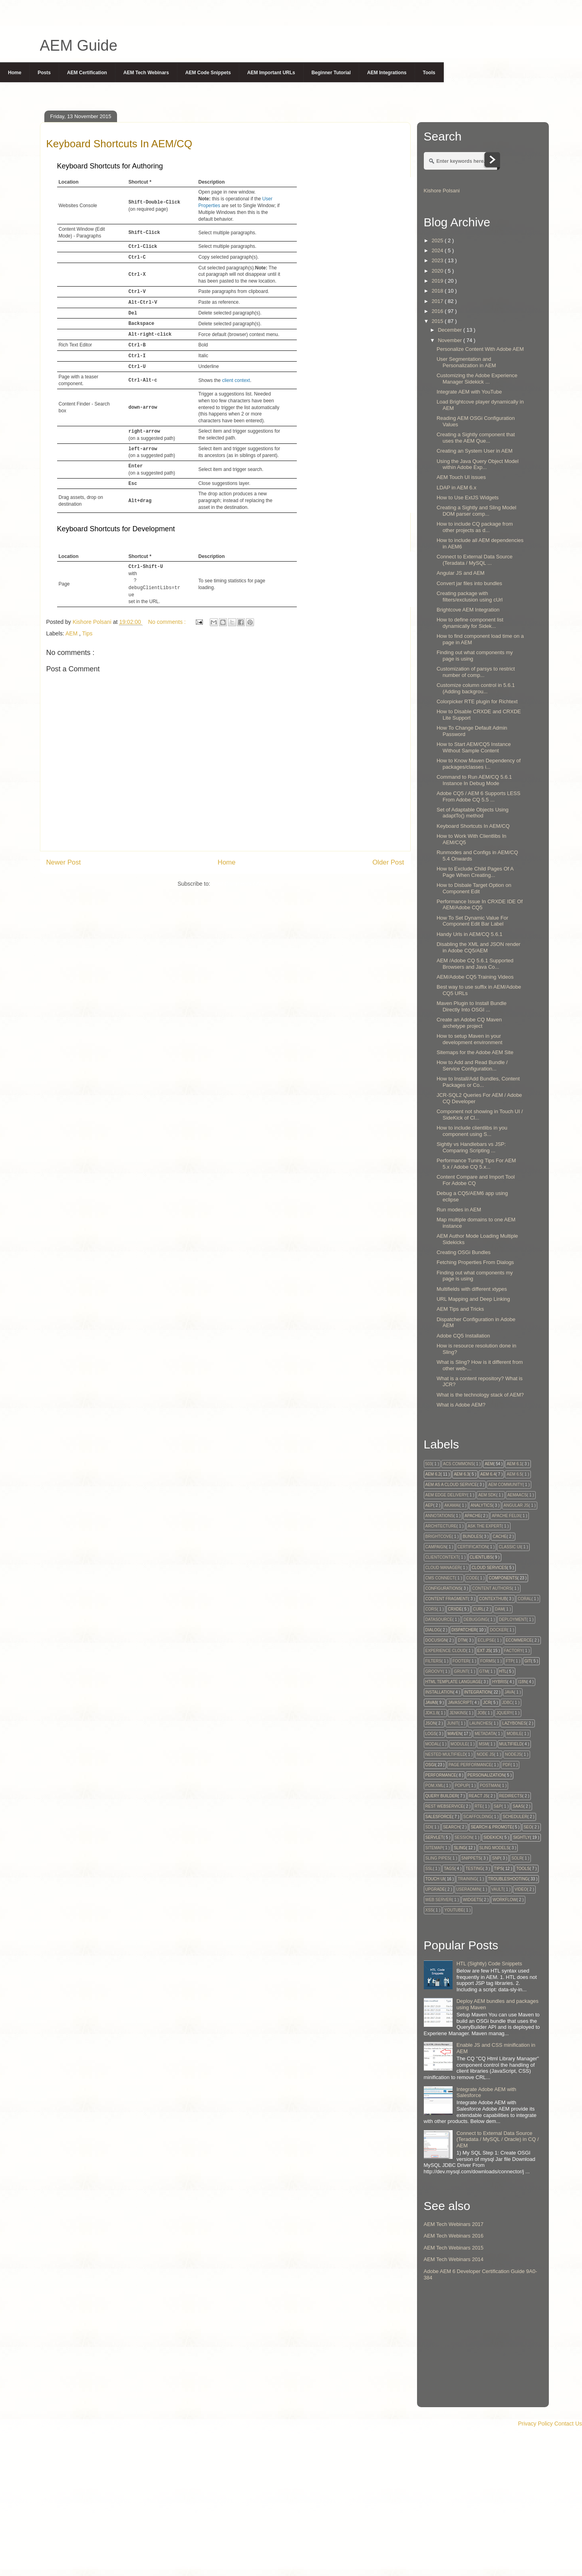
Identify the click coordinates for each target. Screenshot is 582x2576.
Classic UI (510, 1547)
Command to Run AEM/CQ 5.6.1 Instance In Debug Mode (474, 780)
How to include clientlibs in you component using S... (472, 1131)
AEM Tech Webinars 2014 (454, 2259)
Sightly (521, 1837)
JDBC (507, 1702)
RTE (479, 1806)
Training (467, 1879)
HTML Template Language (453, 1682)
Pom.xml (434, 1785)
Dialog (433, 1630)
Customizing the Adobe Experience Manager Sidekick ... (477, 378)
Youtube (453, 1910)
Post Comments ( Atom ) (242, 883)
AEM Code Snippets (208, 72)
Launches (480, 1723)
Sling (460, 1848)
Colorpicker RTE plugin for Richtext (477, 701)
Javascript (460, 1702)
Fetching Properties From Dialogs (475, 1262)
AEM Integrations (387, 72)
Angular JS (516, 1505)
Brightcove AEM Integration (468, 610)
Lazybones (514, 1723)
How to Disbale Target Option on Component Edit (474, 888)
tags (449, 1868)
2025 (438, 240)
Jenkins (457, 1713)
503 (428, 1464)
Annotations (439, 1516)
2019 (438, 281)
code (472, 1578)
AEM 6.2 (433, 1474)
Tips (87, 633)
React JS (478, 1796)
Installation (439, 1692)
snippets (471, 1858)
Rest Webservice (444, 1806)
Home (14, 72)
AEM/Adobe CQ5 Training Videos (475, 977)
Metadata (485, 1733)
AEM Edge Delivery (446, 1495)
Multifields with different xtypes (472, 1289)
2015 (438, 321)
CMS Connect (440, 1578)
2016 (438, 311)
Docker (498, 1630)
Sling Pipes (437, 1858)
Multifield (510, 1744)
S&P (498, 1806)
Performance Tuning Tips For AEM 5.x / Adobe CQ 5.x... (476, 1163)
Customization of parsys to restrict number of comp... (476, 672)
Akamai (451, 1505)
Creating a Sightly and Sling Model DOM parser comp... (476, 511)
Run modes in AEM (459, 1210)
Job (481, 1713)
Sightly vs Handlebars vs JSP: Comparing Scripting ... (471, 1147)
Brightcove (438, 1536)
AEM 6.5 (514, 1474)
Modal (432, 1744)
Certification (472, 1547)
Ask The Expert (485, 1526)
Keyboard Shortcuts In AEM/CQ (473, 826)
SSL (429, 1868)
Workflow (504, 1899)
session (463, 1837)
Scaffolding (477, 1816)
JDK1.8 (432, 1713)
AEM (72, 633)
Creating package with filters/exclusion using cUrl (470, 596)
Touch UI (435, 1879)
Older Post (388, 862)
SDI (428, 1827)
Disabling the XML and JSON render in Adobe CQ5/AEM (478, 947)
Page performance (470, 1765)
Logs (431, 1733)
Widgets (472, 1899)
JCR (487, 1702)
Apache (473, 1516)
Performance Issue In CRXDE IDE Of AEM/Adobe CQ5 (479, 904)
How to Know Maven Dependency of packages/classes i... (478, 764)
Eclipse (486, 1640)
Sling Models (494, 1848)
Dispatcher (464, 1630)
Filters (433, 1661)
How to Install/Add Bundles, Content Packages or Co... (478, 1082)
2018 (438, 291)
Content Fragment (446, 1599)
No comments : (167, 622)
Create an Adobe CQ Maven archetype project (469, 1023)
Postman (489, 1785)
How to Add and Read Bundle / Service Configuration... (472, 1065)
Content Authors (492, 1588)
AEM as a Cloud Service (451, 1484)
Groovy (434, 1671)
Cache (500, 1536)
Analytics (482, 1505)
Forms (487, 1661)
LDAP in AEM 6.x (456, 488)
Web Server (438, 1899)
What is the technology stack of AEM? (480, 1395)
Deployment (512, 1619)
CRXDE (455, 1609)
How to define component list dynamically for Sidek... (470, 623)
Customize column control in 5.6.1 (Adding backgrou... (476, 688)
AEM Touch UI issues (461, 477)
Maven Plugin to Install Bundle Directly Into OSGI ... (472, 1006)
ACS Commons (458, 1464)
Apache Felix (506, 1516)
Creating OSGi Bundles (464, 1252)
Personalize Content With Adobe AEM (480, 349)
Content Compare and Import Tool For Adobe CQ (476, 1180)
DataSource (439, 1619)
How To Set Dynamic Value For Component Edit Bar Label (472, 921)
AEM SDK (487, 1495)
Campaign (436, 1547)
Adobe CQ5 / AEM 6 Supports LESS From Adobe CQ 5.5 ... (478, 796)
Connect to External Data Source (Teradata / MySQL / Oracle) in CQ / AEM (498, 2139)
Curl (478, 1609)
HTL (503, 1671)
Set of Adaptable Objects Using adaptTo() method (473, 813)
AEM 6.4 (487, 1474)
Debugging (475, 1619)
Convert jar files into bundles (469, 583)
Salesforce (438, 1816)
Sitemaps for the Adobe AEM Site (475, 1052)
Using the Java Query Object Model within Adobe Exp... (477, 464)
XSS (429, 1910)
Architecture (441, 1526)
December (450, 330)
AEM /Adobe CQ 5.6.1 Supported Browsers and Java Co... (475, 964)
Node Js (485, 1754)
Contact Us (568, 2423)
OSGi (430, 1765)
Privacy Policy (535, 2423)
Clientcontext (442, 1557)
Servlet (434, 1837)
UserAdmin (468, 1889)
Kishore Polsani (442, 191)
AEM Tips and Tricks (460, 1309)
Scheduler (515, 1816)
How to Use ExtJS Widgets (468, 498)
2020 (438, 271)
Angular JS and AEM (461, 573)
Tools (429, 72)
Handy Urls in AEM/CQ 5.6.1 (470, 934)
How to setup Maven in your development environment (470, 1039)
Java (509, 1692)
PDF (506, 1765)
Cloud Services (489, 1567)
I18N (522, 1682)
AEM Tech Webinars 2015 (454, 2248)
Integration (477, 1692)
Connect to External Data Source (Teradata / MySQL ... (474, 560)
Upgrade (435, 1889)
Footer (461, 1661)
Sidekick (492, 1837)
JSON (430, 1723)
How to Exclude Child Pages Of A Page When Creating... (475, 872)
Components (503, 1578)
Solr (516, 1858)
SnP (496, 1858)
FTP (509, 1661)
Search (451, 1827)
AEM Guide (78, 45)
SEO (528, 1827)
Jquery (504, 1713)
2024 (438, 250)
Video (520, 1889)
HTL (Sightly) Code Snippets (489, 1964)
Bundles (472, 1536)
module (459, 1744)
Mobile (514, 1733)
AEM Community (505, 1484)
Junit (452, 1723)
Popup (462, 1785)
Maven (454, 1733)
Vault (497, 1889)
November (450, 340)
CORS (431, 1609)
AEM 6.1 (514, 1464)
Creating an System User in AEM (474, 451)
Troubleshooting (508, 1879)
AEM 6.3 (461, 1474)
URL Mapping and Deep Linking (473, 1299)
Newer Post (63, 862)
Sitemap (434, 1848)
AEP (429, 1505)
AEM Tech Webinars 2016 (454, 2236)
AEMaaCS (517, 1495)
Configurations (443, 1588)
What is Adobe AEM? (461, 1405)
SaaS (517, 1806)
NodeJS (513, 1754)
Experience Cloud (445, 1650)
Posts (44, 72)
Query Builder (441, 1796)
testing (474, 1868)
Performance (441, 1775)
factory (513, 1650)
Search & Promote (491, 1827)
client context (236, 380)
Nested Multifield (445, 1754)
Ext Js (484, 1650)
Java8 (431, 1702)
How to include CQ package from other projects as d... (475, 527)
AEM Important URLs (271, 72)
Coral (524, 1599)
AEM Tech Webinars (146, 72)
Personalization (486, 1775)
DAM (499, 1609)
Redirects (510, 1796)
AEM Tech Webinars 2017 (454, 2224)
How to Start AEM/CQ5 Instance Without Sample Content (474, 747)
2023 (438, 260)
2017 (438, 301)
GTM (483, 1671)
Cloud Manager (443, 1567)
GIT (527, 1661)
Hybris (499, 1682)
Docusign (436, 1640)
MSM (483, 1744)
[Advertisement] (483, 2351)
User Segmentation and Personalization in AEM (466, 362)
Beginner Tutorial (331, 72)
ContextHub (493, 1599)
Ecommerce (519, 1640)
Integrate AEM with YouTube (469, 392)
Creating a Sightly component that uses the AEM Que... (476, 437)
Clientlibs (481, 1557)
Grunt (461, 1671)
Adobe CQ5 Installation (463, 1336)
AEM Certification (87, 72)
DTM (462, 1640)
